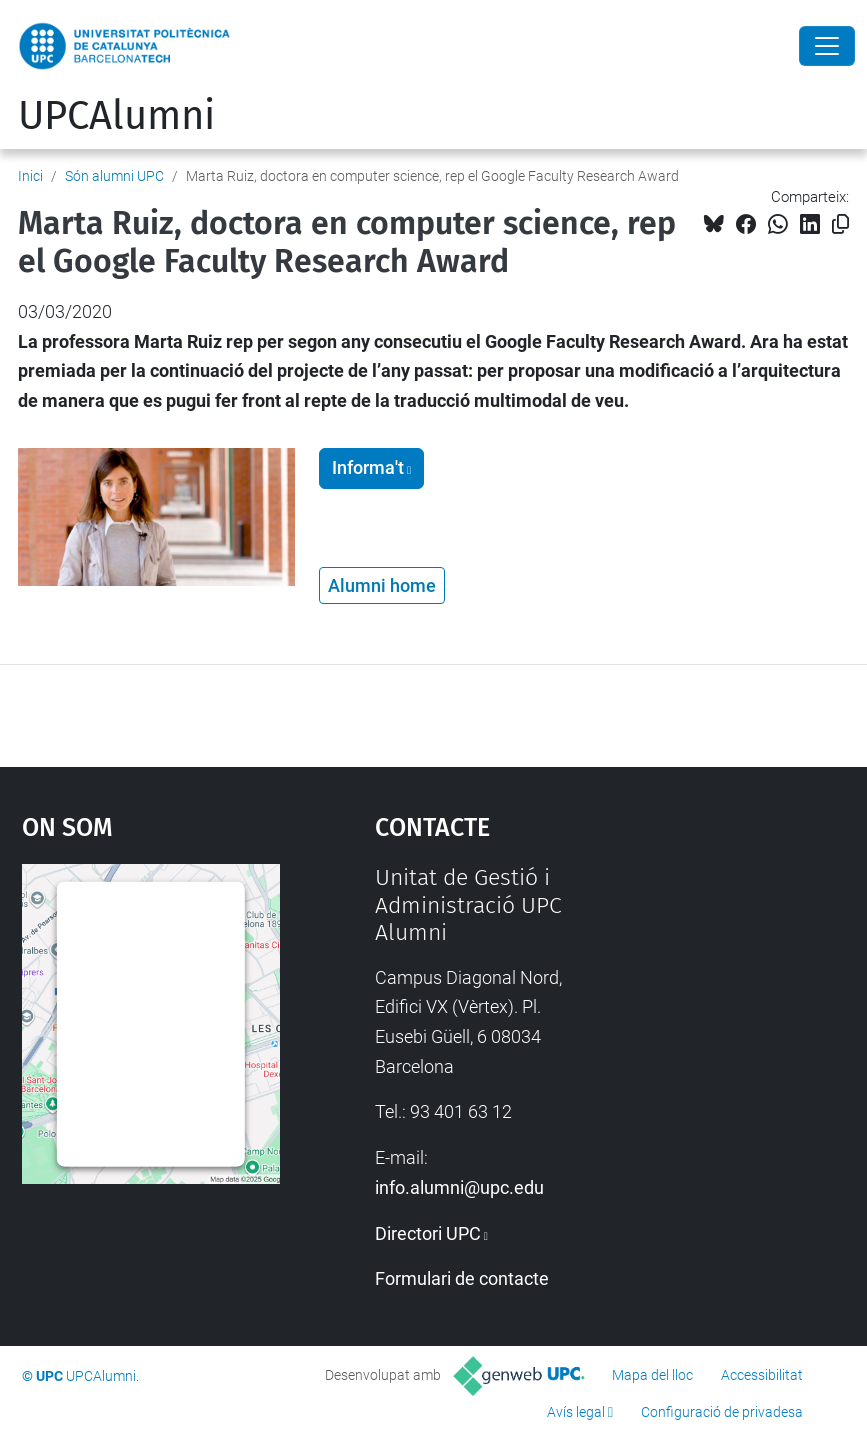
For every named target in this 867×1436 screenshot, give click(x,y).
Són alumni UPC (114, 176)
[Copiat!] (840, 224)
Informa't (368, 468)
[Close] (827, 46)
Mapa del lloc (652, 1375)
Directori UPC (428, 1233)
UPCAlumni (116, 116)
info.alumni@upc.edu (459, 1187)
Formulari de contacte (462, 1278)
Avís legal (576, 1412)
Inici (30, 176)
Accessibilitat (762, 1375)
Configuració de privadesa (722, 1412)
